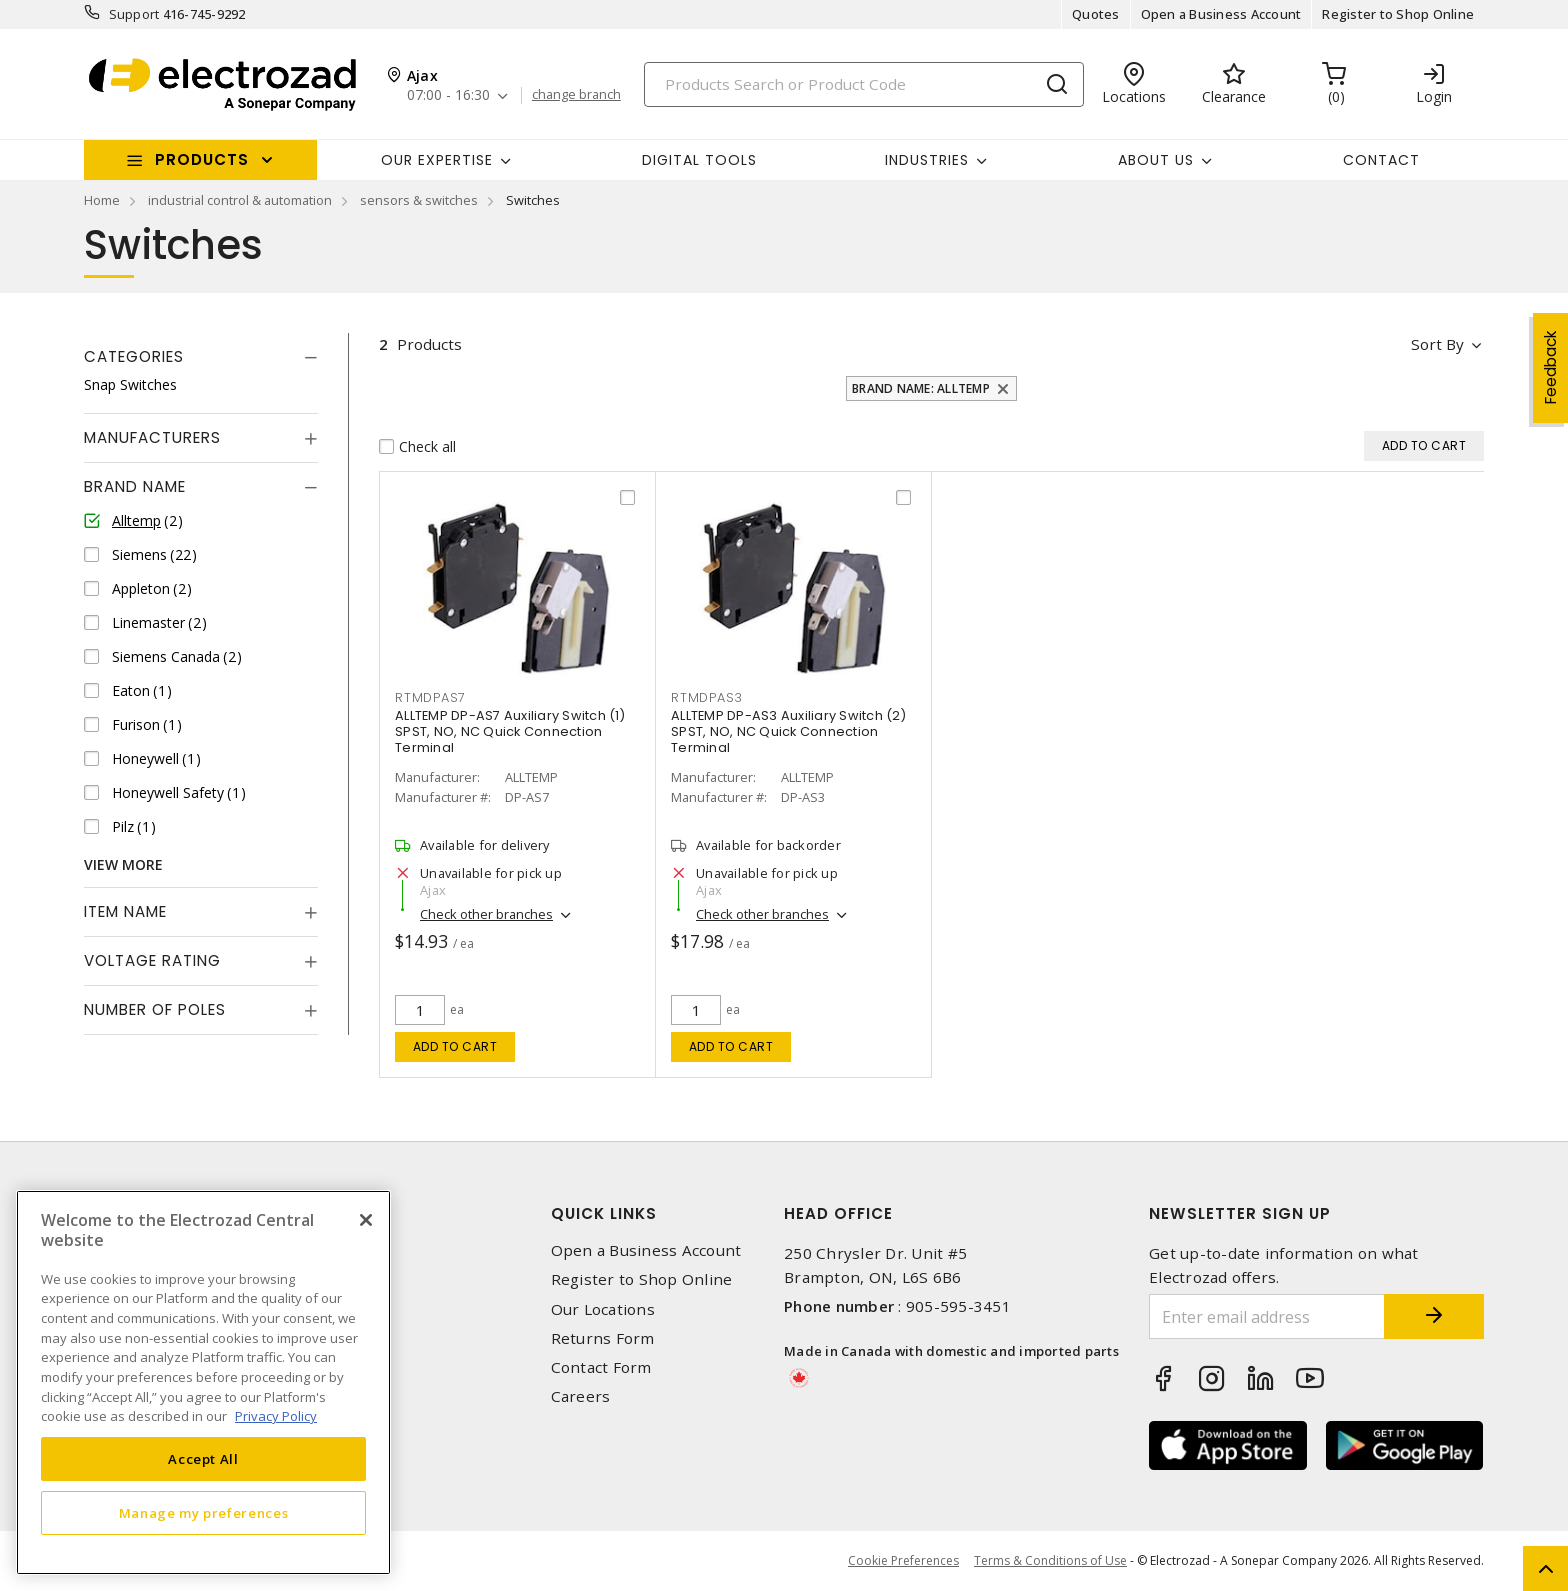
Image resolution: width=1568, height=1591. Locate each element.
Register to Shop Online (1398, 14)
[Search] (864, 84)
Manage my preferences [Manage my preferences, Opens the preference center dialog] (204, 1513)
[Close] (366, 1220)
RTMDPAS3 (707, 697)
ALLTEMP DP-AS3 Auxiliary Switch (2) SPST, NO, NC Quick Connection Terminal (788, 731)
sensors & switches (419, 200)
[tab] (201, 357)
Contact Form (601, 1367)
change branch (576, 95)
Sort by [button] (1437, 344)
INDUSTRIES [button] (927, 160)
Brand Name (135, 486)
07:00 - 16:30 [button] (448, 95)
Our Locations (603, 1309)
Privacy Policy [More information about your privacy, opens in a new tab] (276, 1416)
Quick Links (604, 1213)
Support (134, 14)
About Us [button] (1156, 160)
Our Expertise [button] (437, 160)
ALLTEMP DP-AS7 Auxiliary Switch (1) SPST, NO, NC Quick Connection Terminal (510, 731)
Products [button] (202, 159)
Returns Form (603, 1338)
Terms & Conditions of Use (1050, 1560)
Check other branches (486, 914)
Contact (1381, 160)
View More (123, 864)
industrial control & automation (240, 200)
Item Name (125, 911)
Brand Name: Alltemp (921, 388)
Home (102, 200)
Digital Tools (699, 160)
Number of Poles (155, 1009)
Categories (134, 356)
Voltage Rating (152, 960)
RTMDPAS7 (430, 697)
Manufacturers (152, 437)
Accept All (203, 1459)
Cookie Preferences (903, 1561)
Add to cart (455, 1046)
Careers (581, 1396)
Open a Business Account (1221, 14)
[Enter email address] (1267, 1316)
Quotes (1096, 14)
